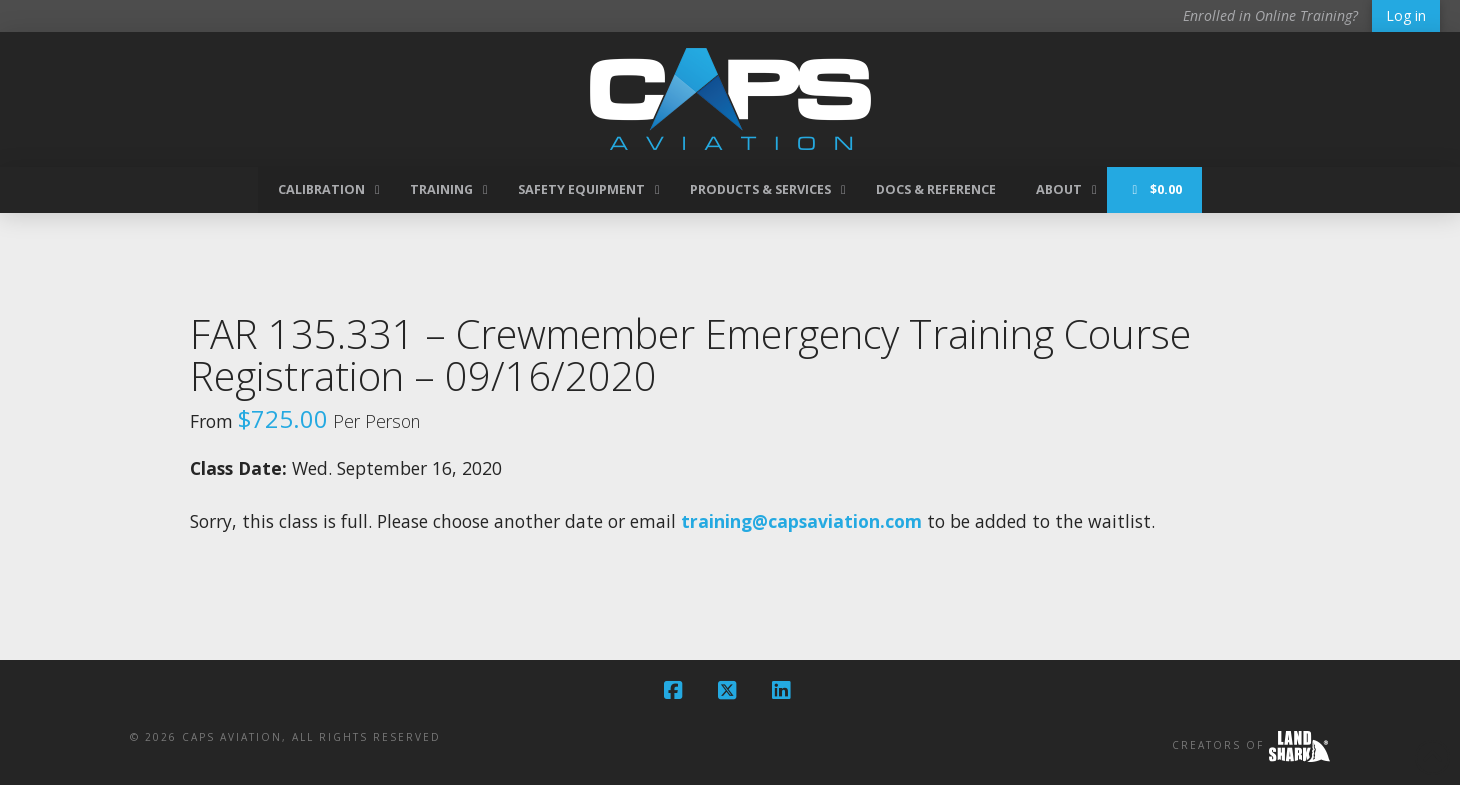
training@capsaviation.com (801, 521)
